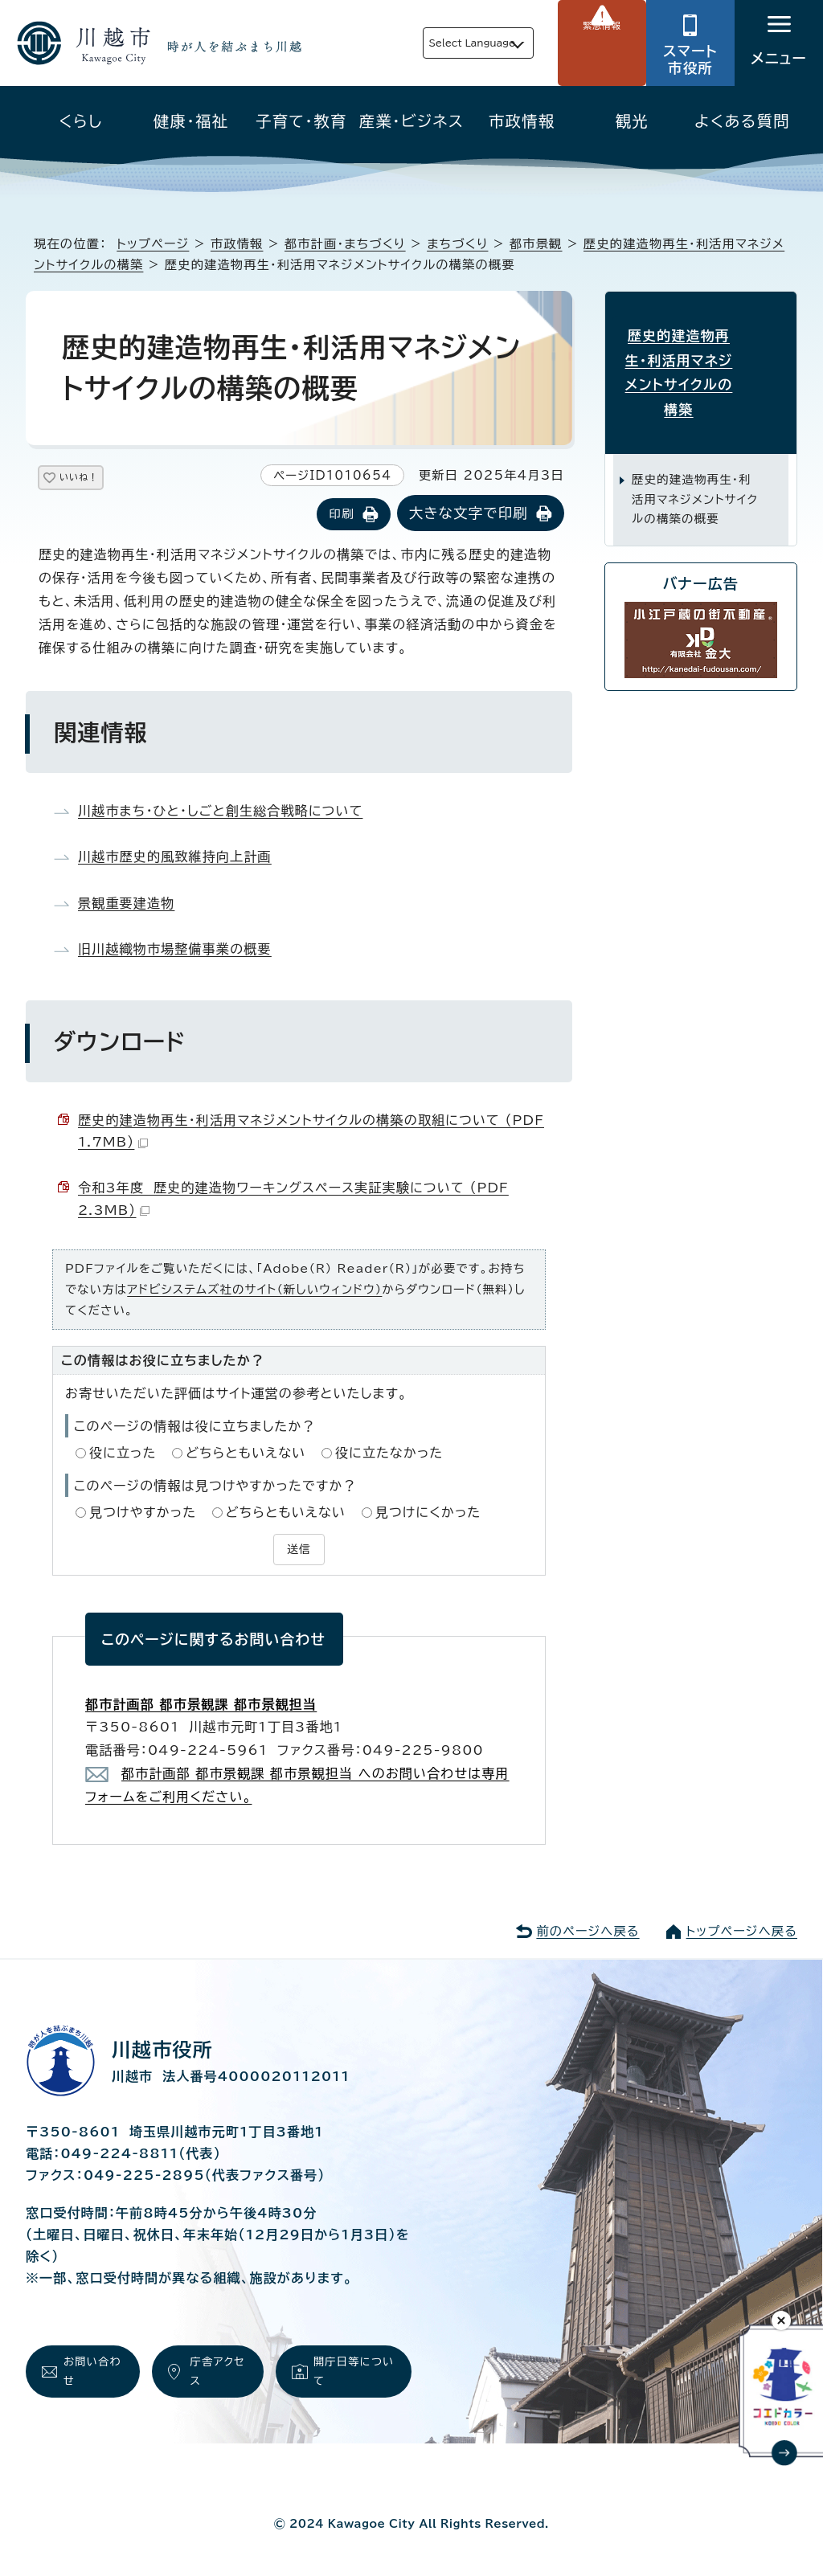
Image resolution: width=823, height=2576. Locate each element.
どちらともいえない (245, 1454)
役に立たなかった (389, 1454)
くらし (81, 121)
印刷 (341, 515)
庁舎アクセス (216, 2372)
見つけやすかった (142, 1513)
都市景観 (536, 244)
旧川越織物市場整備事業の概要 (175, 950)
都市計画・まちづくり (345, 244)
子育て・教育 (301, 121)
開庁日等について (353, 2372)
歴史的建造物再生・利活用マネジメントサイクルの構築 (701, 356)
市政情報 (522, 121)
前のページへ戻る (587, 1929)
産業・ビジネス (411, 121)
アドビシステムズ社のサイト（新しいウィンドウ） (254, 1291)
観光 (632, 121)
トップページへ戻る (741, 1929)
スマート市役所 (690, 59)
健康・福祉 (191, 121)
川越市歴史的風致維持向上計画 (175, 858)
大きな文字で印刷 (468, 514)
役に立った (123, 1454)
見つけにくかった (428, 1513)
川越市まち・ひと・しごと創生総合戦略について (220, 812)
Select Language (434, 43)
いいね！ (98, 480)
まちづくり (457, 244)
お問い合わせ (89, 2372)
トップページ (153, 244)
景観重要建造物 (126, 904)
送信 (299, 1548)
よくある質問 (742, 121)
